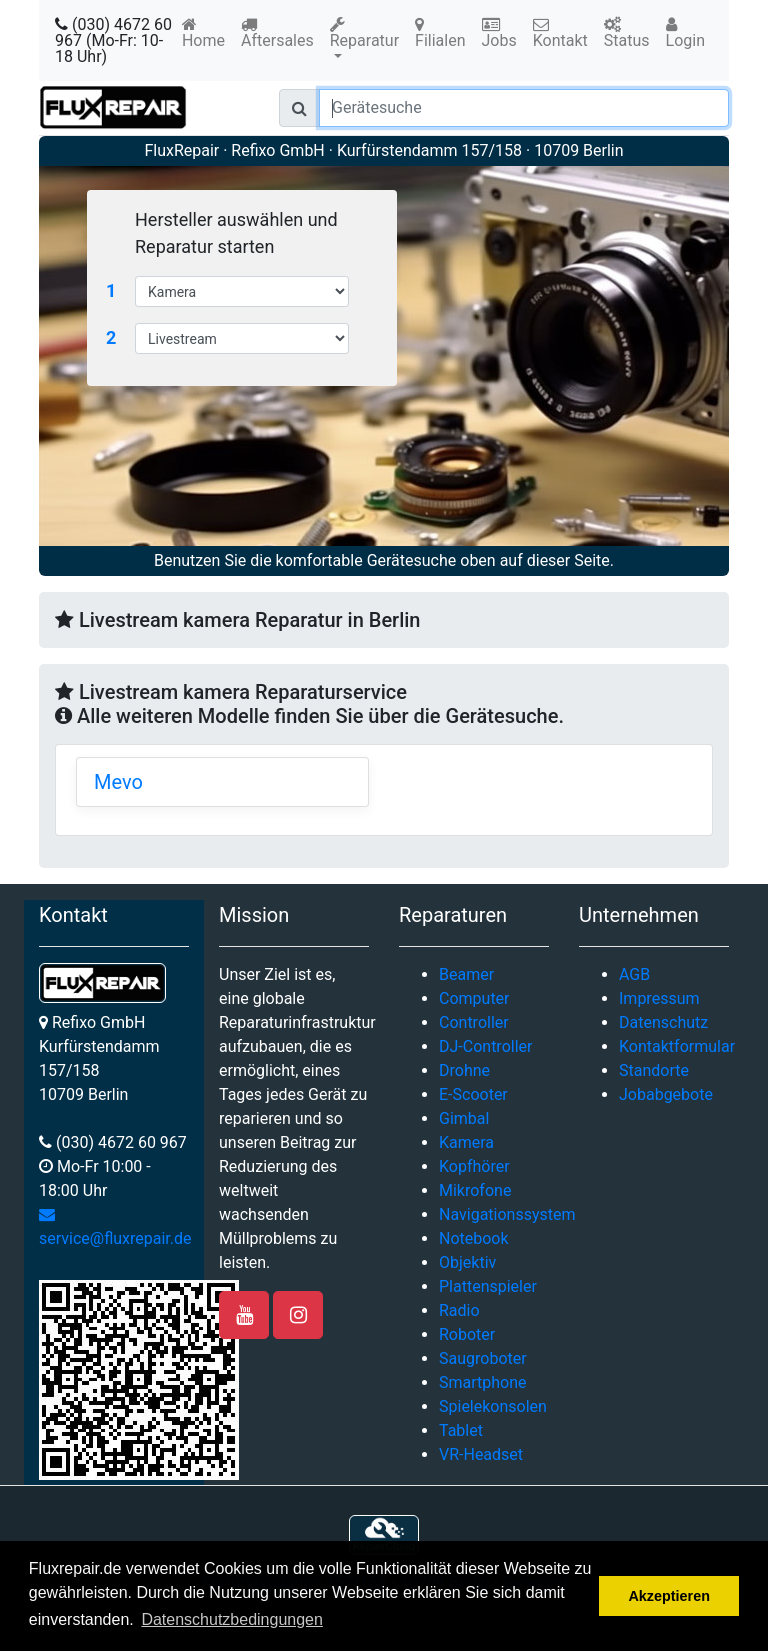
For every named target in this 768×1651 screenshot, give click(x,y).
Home (203, 33)
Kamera (466, 1142)
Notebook (474, 1238)
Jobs (499, 33)
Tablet (461, 1430)
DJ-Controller (485, 1046)
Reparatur (364, 33)
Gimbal (464, 1118)
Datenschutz (663, 1022)
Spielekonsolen (493, 1406)
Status (627, 33)
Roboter (467, 1334)
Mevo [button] (118, 782)
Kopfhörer (474, 1166)
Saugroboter (483, 1358)
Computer (474, 998)
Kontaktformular (677, 1046)
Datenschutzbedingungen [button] (231, 1619)
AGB (634, 974)
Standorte (654, 1070)
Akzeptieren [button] (669, 1596)
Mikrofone (475, 1190)
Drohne (464, 1070)
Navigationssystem (507, 1214)
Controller (474, 1022)
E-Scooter (473, 1094)
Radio (459, 1310)
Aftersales (277, 33)
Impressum (659, 998)
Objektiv (467, 1262)
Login (685, 33)
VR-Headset (481, 1454)
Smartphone (483, 1382)
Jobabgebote (666, 1094)
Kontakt (560, 33)
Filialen (440, 33)
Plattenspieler (488, 1286)
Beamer (466, 974)
